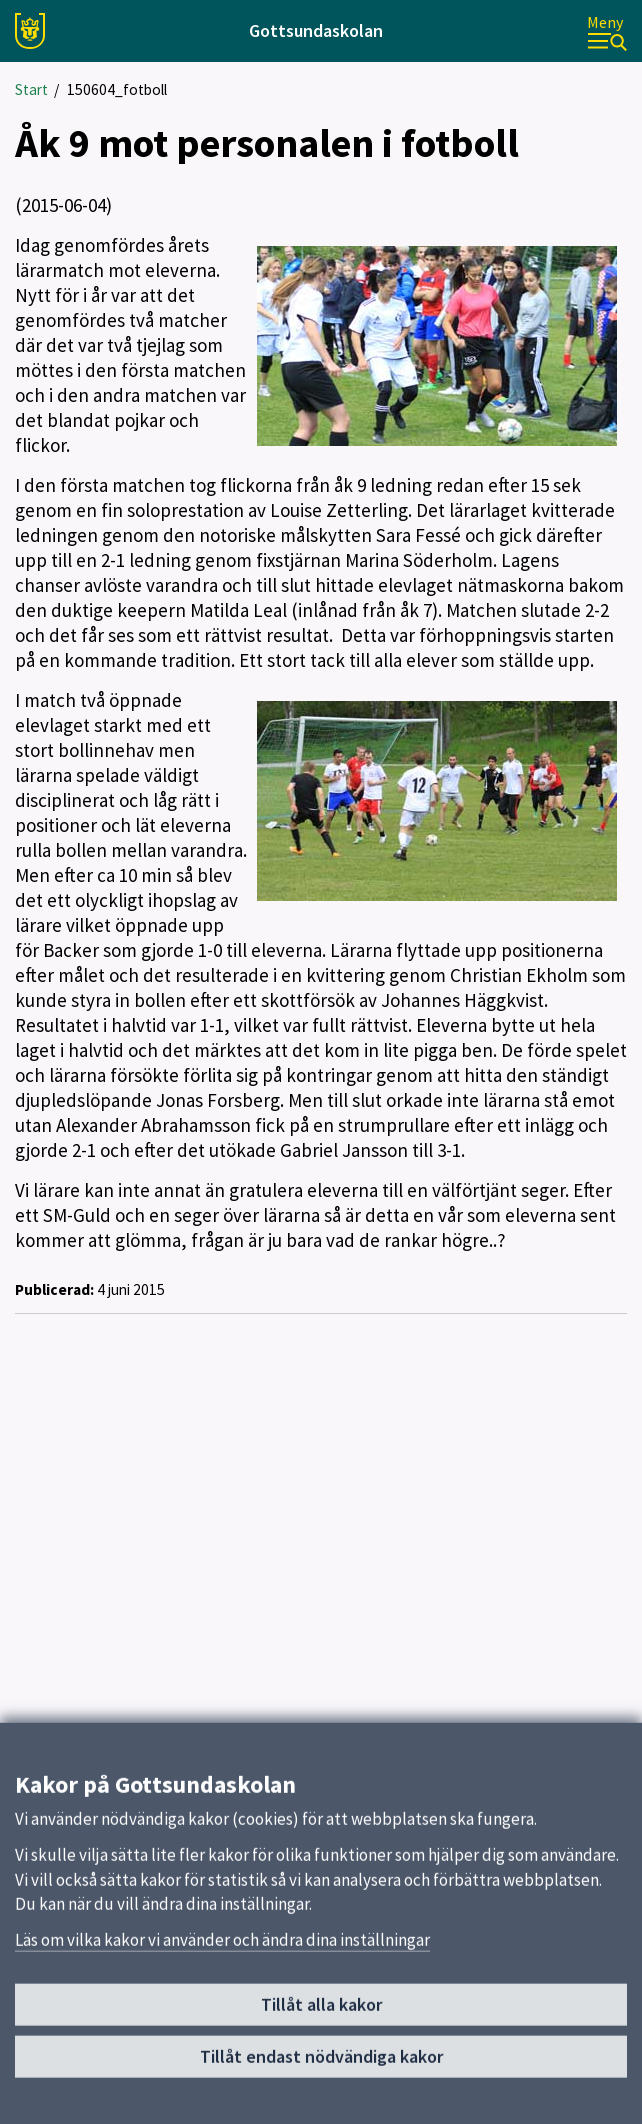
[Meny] (607, 31)
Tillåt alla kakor (321, 2011)
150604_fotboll (117, 89)
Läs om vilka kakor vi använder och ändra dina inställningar (222, 1946)
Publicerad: (54, 1289)
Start (31, 89)
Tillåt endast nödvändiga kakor (321, 2062)
